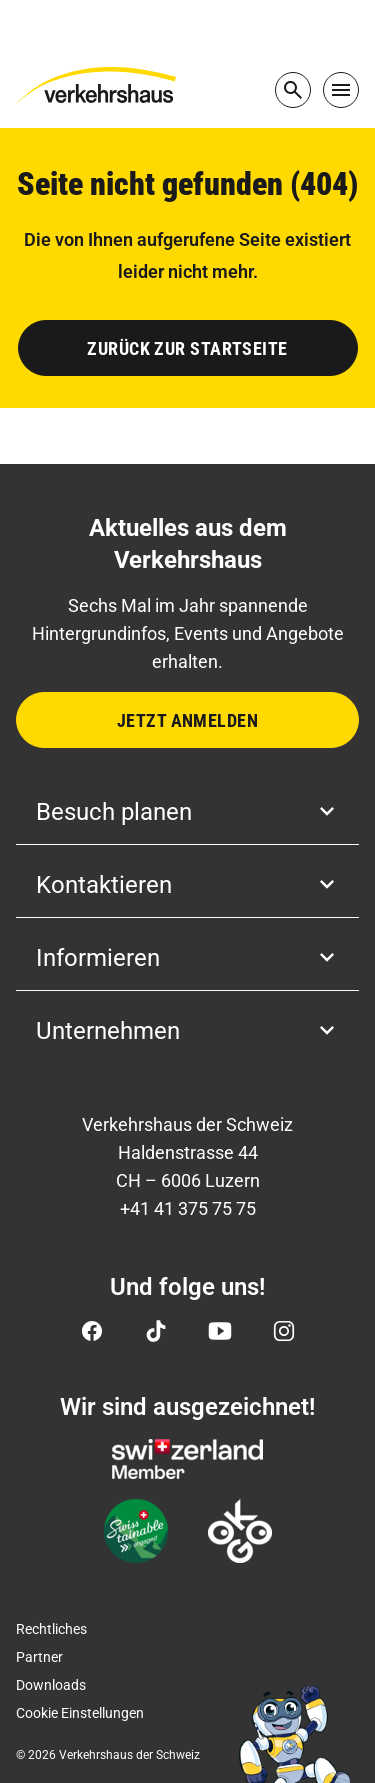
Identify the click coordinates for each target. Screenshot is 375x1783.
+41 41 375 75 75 (188, 1208)
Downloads (51, 1685)
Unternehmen (187, 1031)
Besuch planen (187, 812)
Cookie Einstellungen (80, 1713)
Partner (39, 1657)
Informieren (187, 958)
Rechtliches (51, 1629)
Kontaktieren (187, 885)
